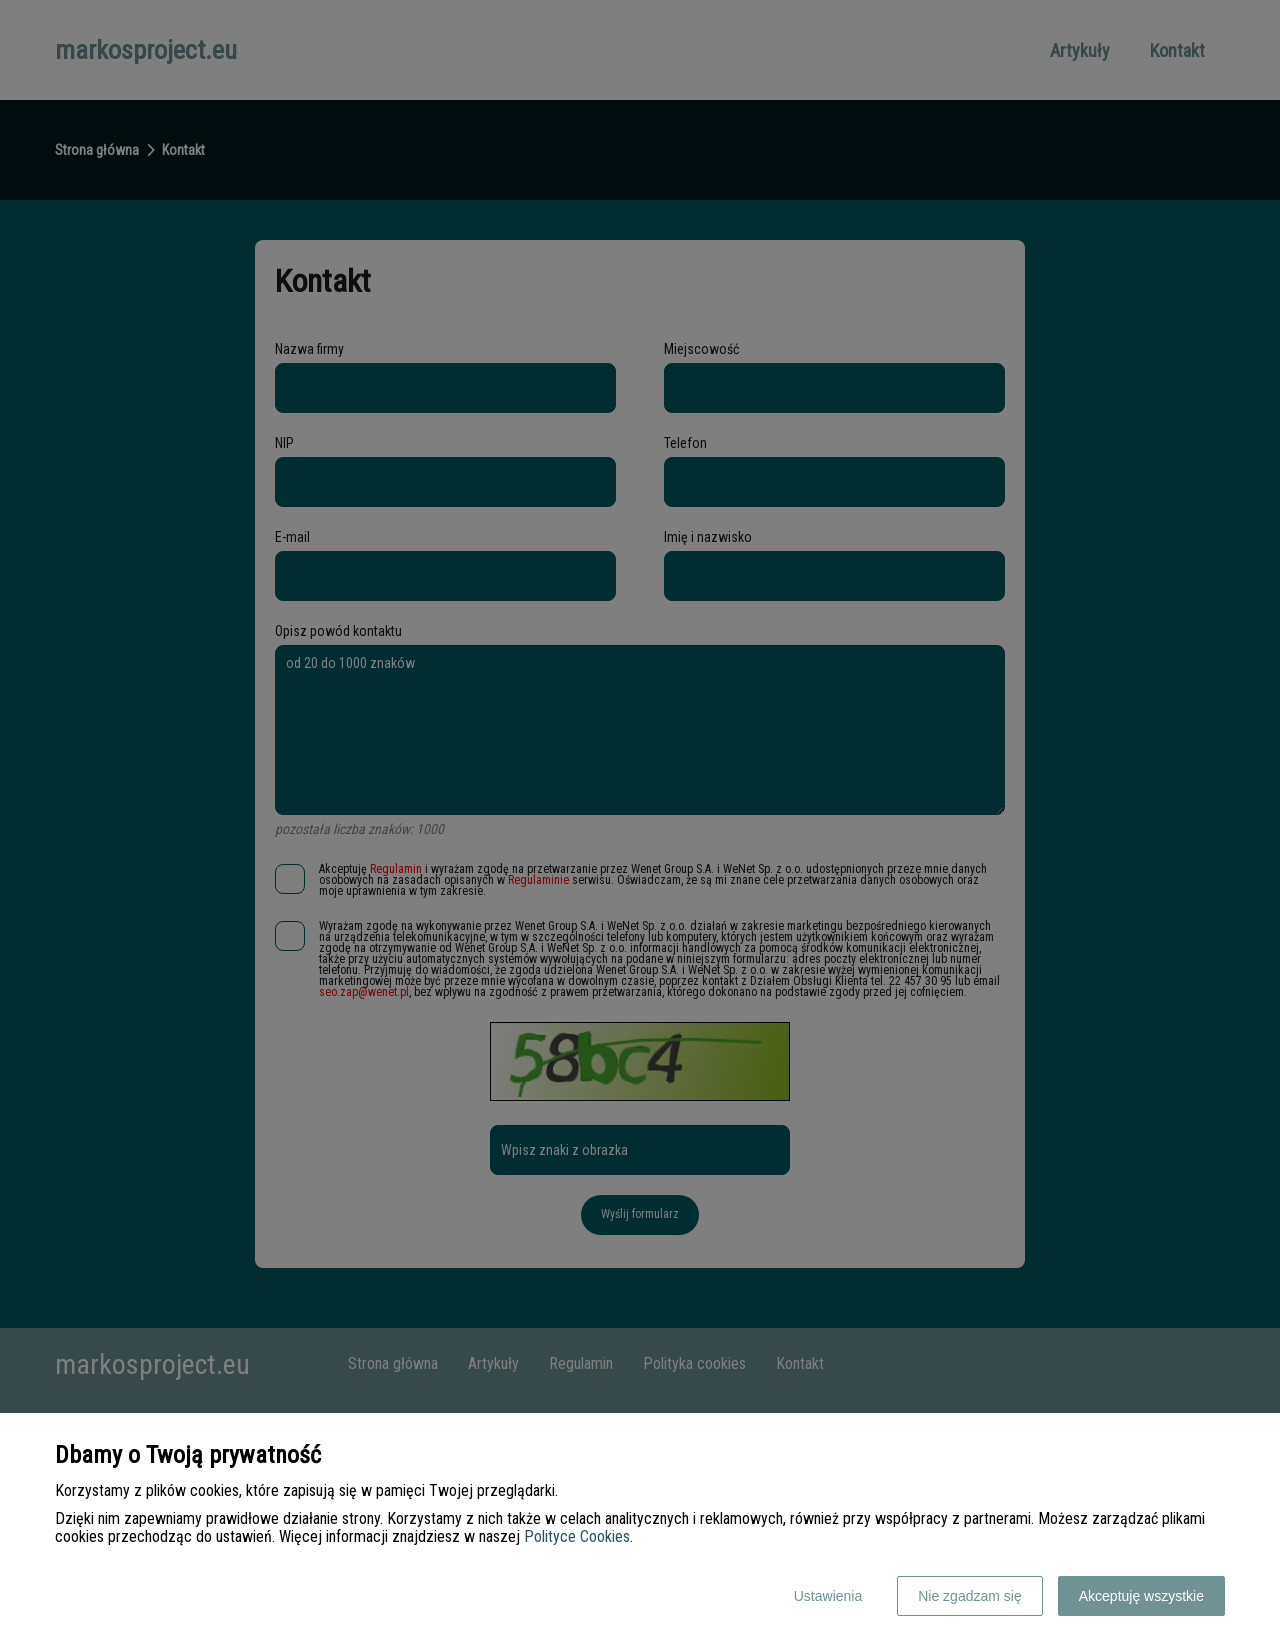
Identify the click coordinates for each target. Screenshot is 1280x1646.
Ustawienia (828, 1596)
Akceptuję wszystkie (1141, 1596)
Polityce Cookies (577, 1536)
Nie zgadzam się (970, 1596)
